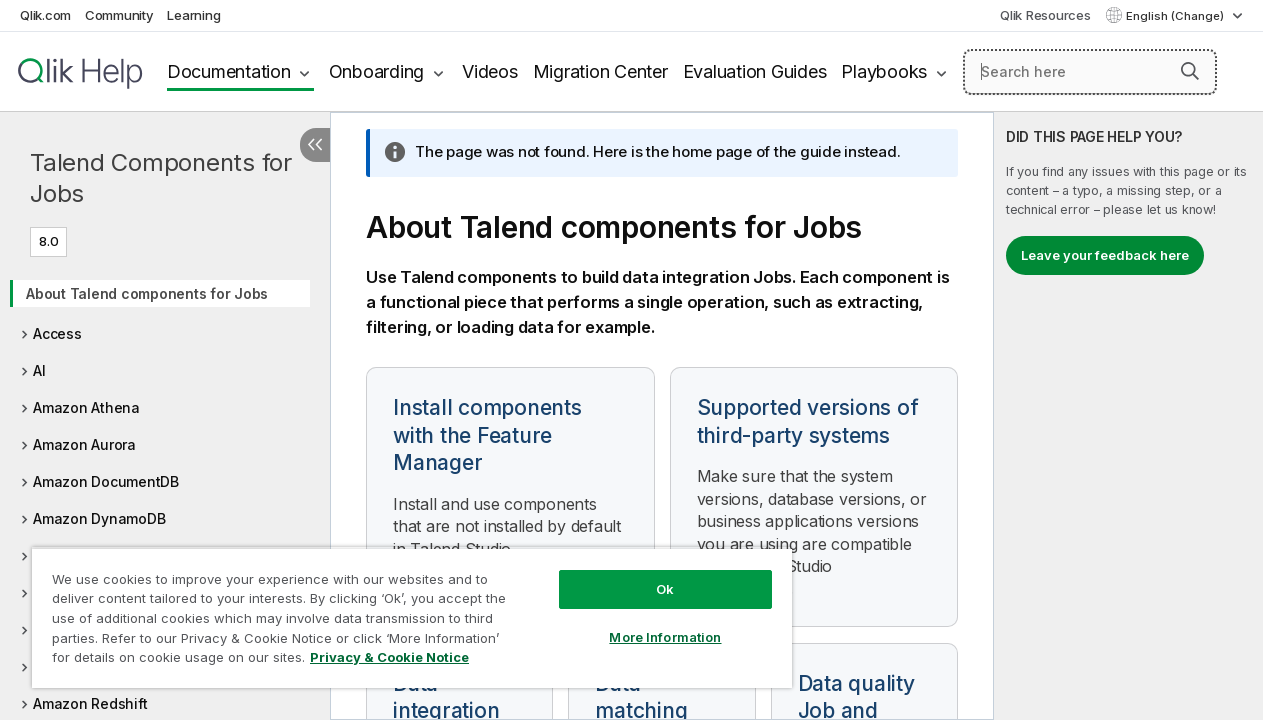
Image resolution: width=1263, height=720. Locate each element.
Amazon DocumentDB (106, 481)
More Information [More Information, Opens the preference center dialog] (642, 622)
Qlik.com (45, 15)
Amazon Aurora (84, 444)
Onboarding (377, 71)
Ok (642, 574)
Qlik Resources (1045, 15)
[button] (1190, 71)
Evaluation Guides (755, 71)
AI (39, 370)
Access (57, 333)
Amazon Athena (86, 407)
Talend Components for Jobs (161, 178)
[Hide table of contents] (315, 145)
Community (119, 15)
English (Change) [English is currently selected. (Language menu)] (1176, 16)
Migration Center (600, 71)
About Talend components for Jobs (147, 293)
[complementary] (1128, 416)
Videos (490, 71)
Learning (193, 15)
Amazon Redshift (90, 703)
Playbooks (884, 71)
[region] (398, 610)
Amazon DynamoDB (99, 518)
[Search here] (1090, 72)
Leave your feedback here (1105, 255)
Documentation (229, 71)
